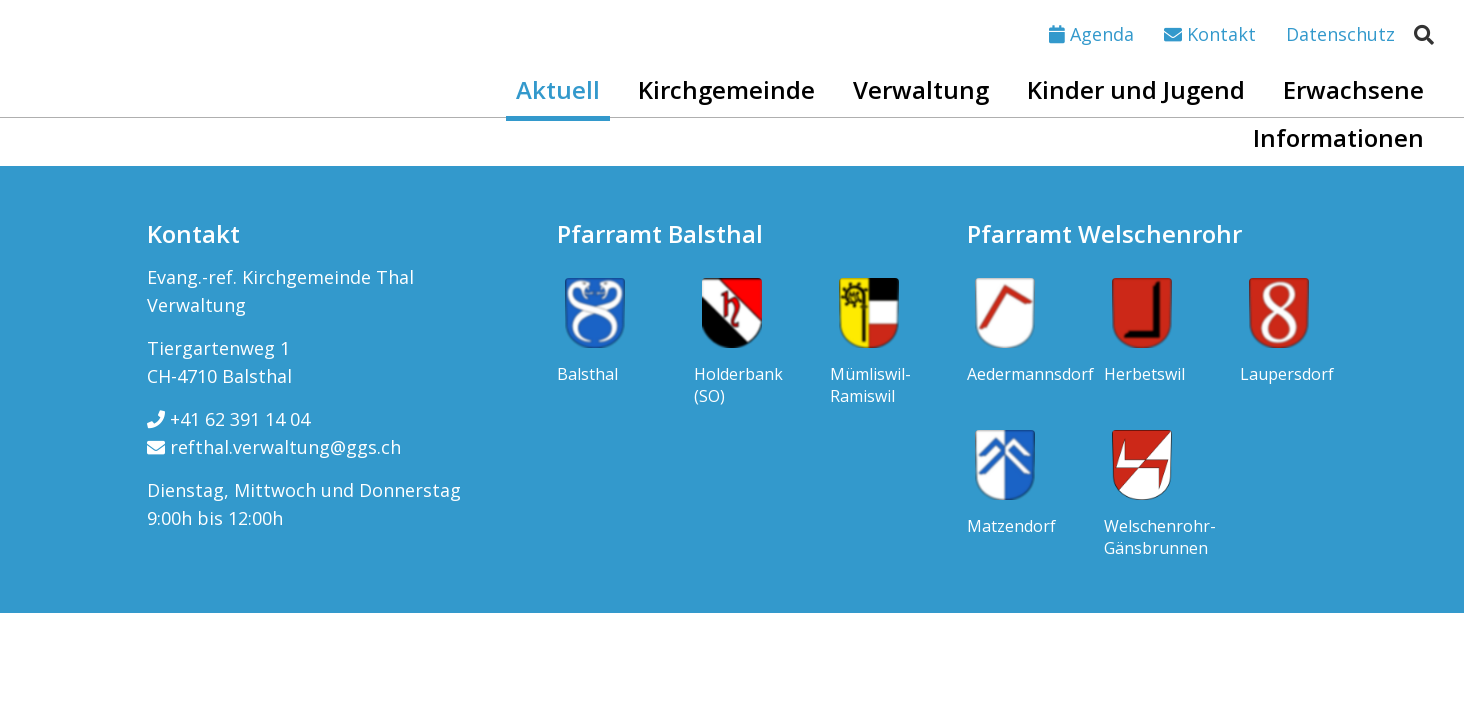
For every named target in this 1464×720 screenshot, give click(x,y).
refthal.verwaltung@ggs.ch (274, 447)
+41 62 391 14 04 (228, 419)
